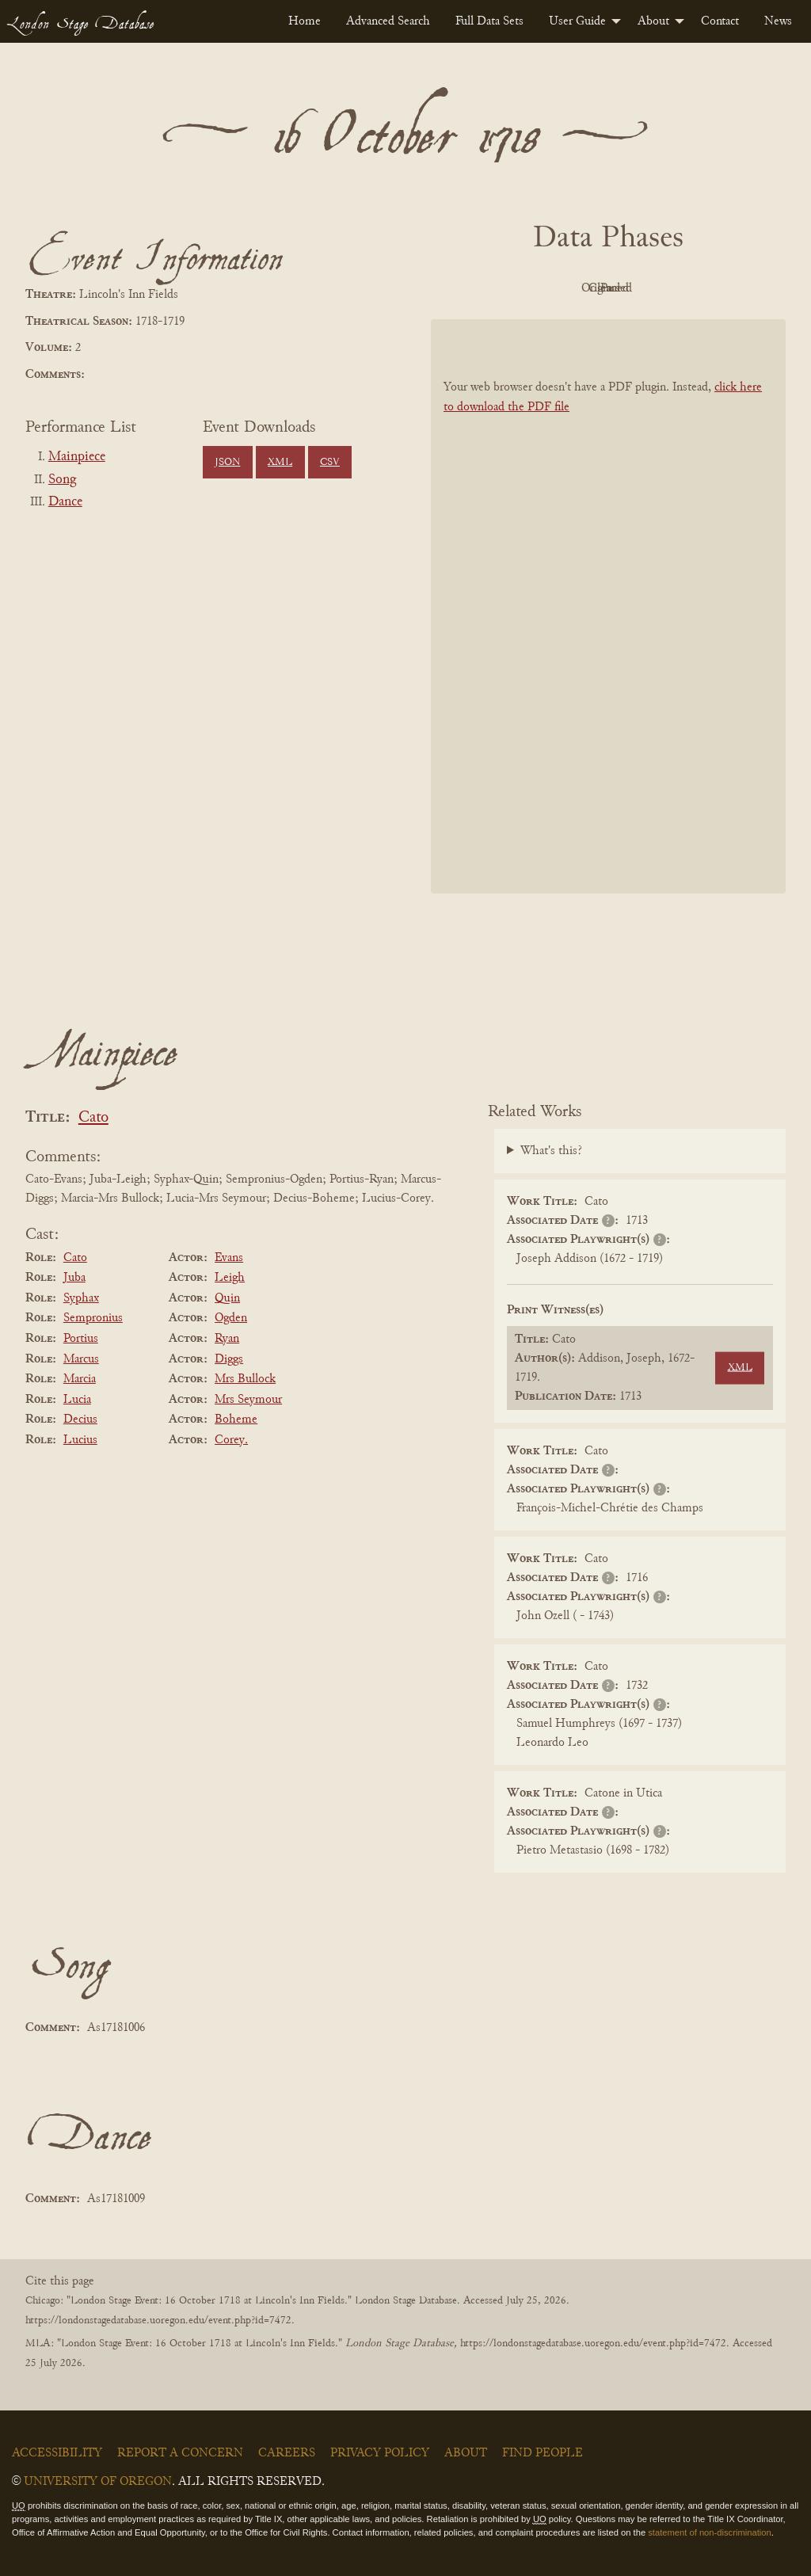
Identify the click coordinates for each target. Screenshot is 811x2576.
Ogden (231, 1318)
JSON (227, 462)
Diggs (229, 1359)
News (778, 21)
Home (304, 21)
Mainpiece (76, 457)
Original (561, 288)
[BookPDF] (608, 606)
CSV (330, 462)
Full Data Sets (489, 21)
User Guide (577, 21)
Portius (80, 1338)
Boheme (236, 1419)
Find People (542, 2453)
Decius (80, 1419)
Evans (229, 1258)
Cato (93, 1118)
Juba (74, 1277)
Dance (65, 502)
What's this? (551, 1151)
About (653, 21)
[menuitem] (304, 21)
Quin (227, 1298)
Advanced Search (388, 21)
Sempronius (93, 1318)
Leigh (230, 1277)
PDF (473, 288)
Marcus (81, 1359)
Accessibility (57, 2453)
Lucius (80, 1440)
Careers (286, 2453)
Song (62, 480)
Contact (720, 21)
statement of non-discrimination (709, 2532)
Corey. (231, 1440)
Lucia (77, 1399)
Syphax (81, 1298)
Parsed (735, 288)
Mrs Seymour (248, 1399)
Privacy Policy (379, 2453)
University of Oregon (98, 2481)
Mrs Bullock (245, 1379)
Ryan (227, 1338)
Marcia (79, 1379)
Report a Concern (180, 2453)
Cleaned (648, 288)
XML (280, 462)
